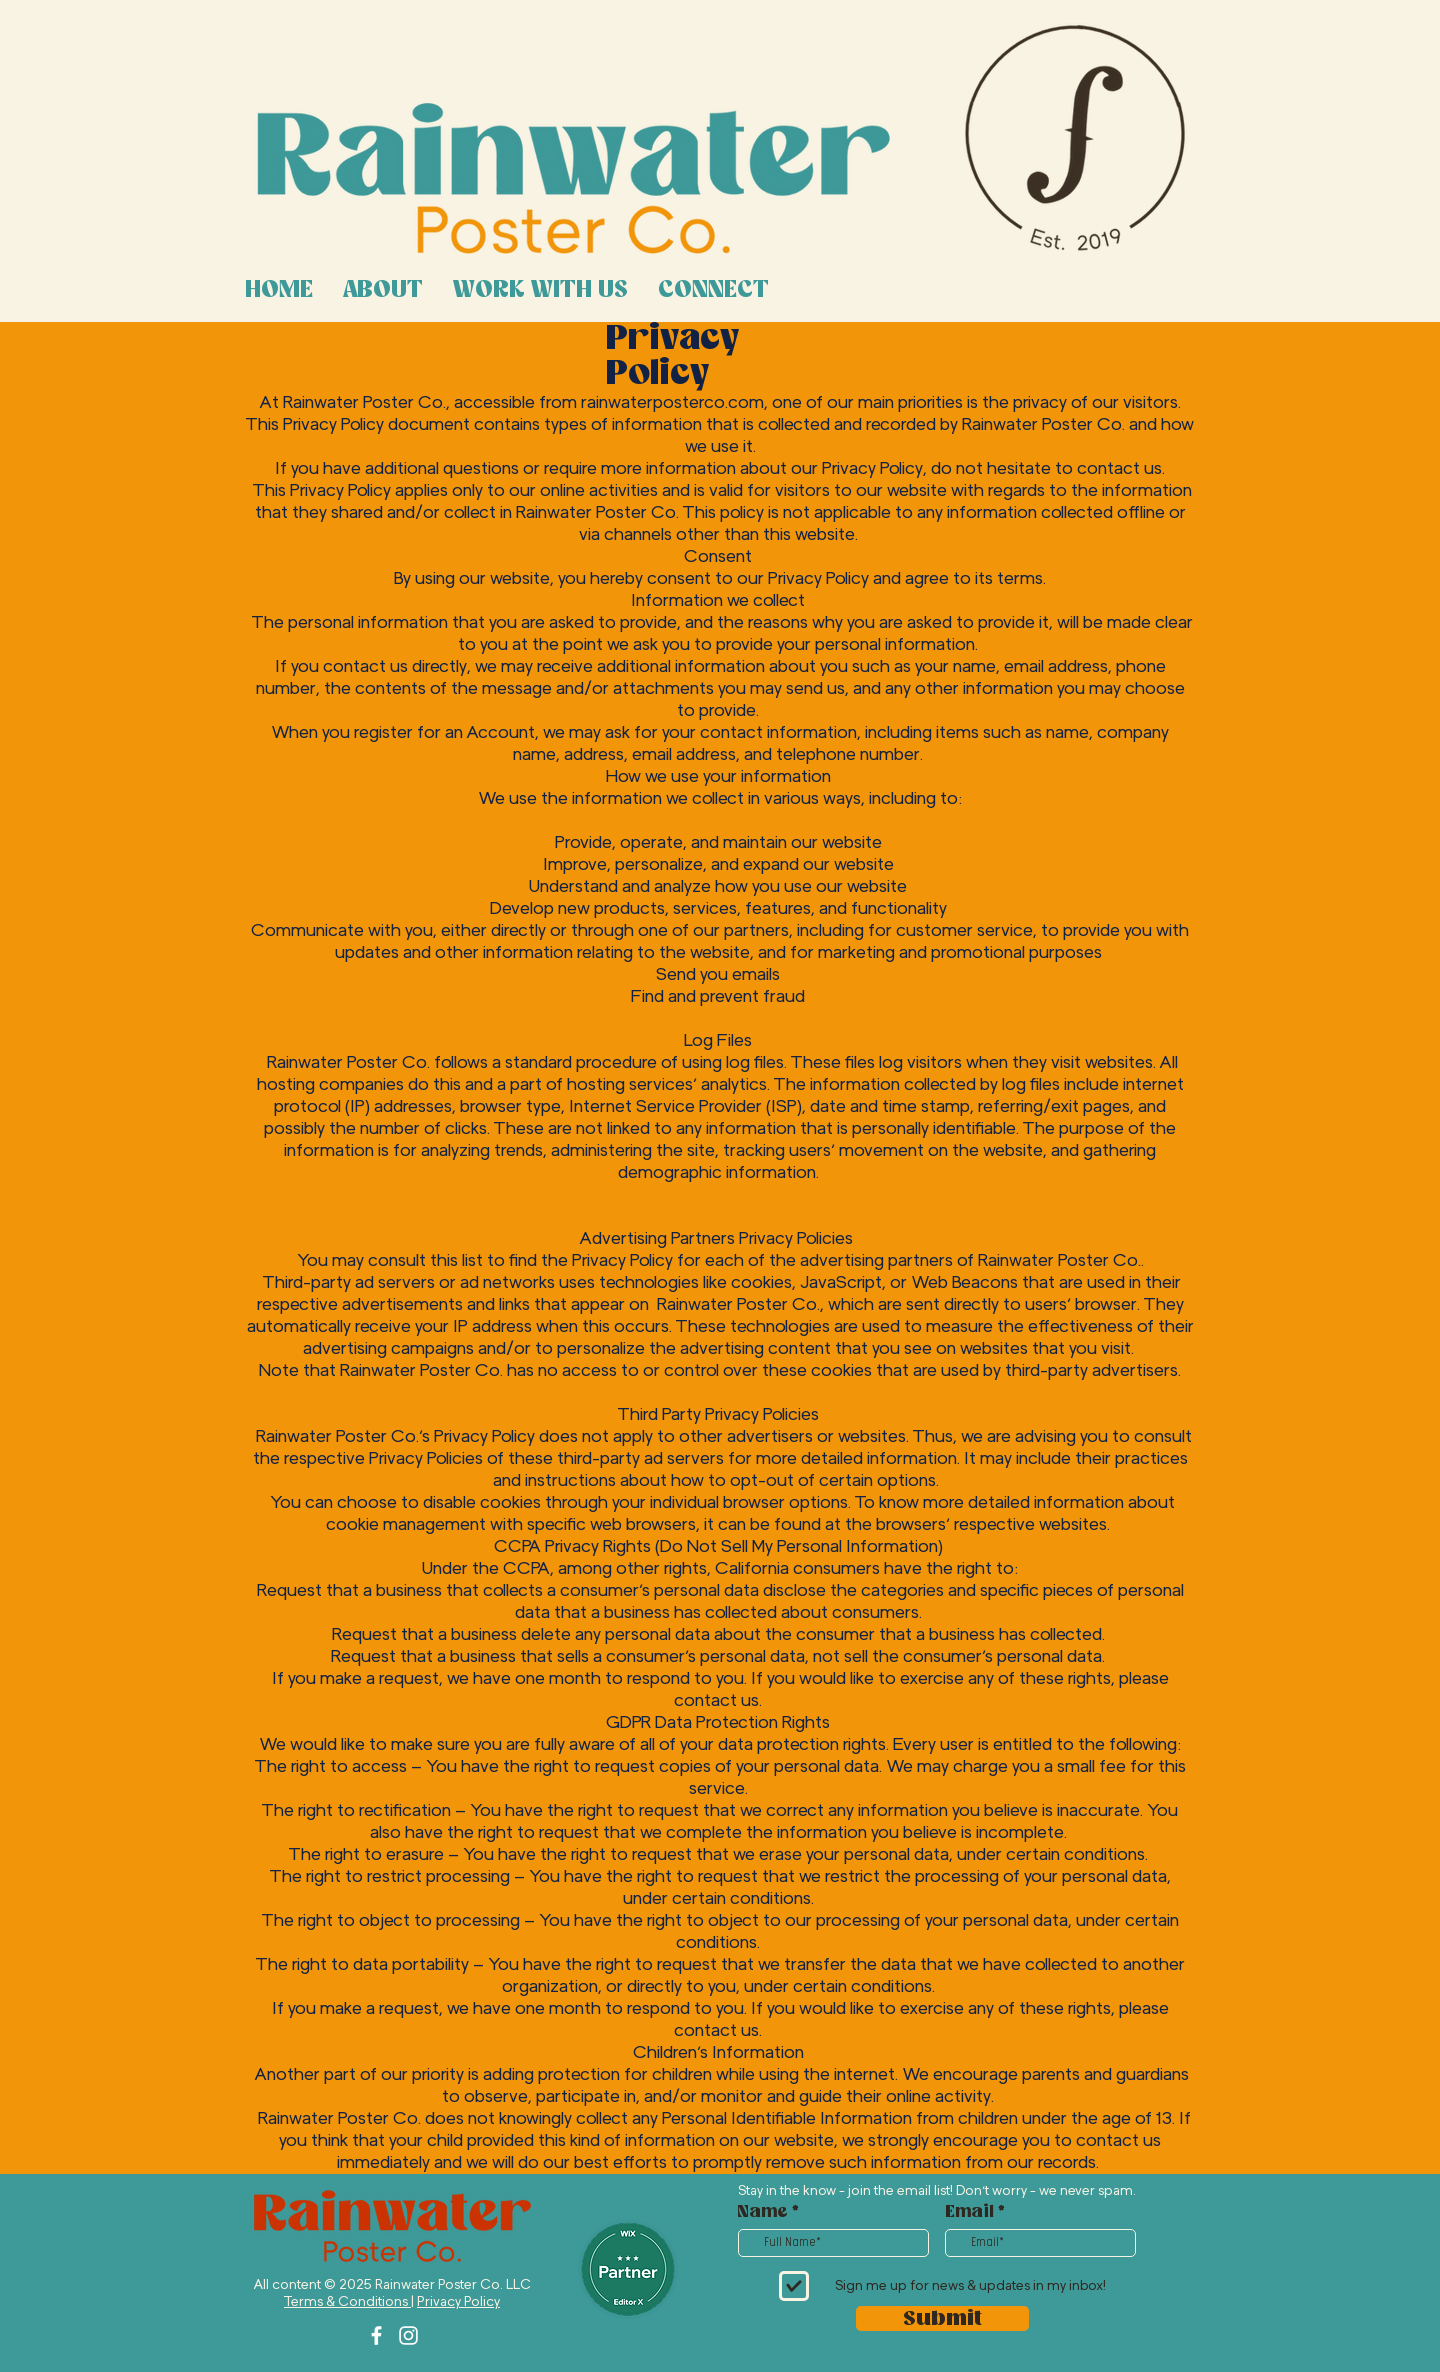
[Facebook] (376, 2335)
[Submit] (942, 2318)
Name (763, 2212)
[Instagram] (408, 2335)
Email (969, 2212)
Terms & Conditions (347, 2302)
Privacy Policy (458, 2302)
